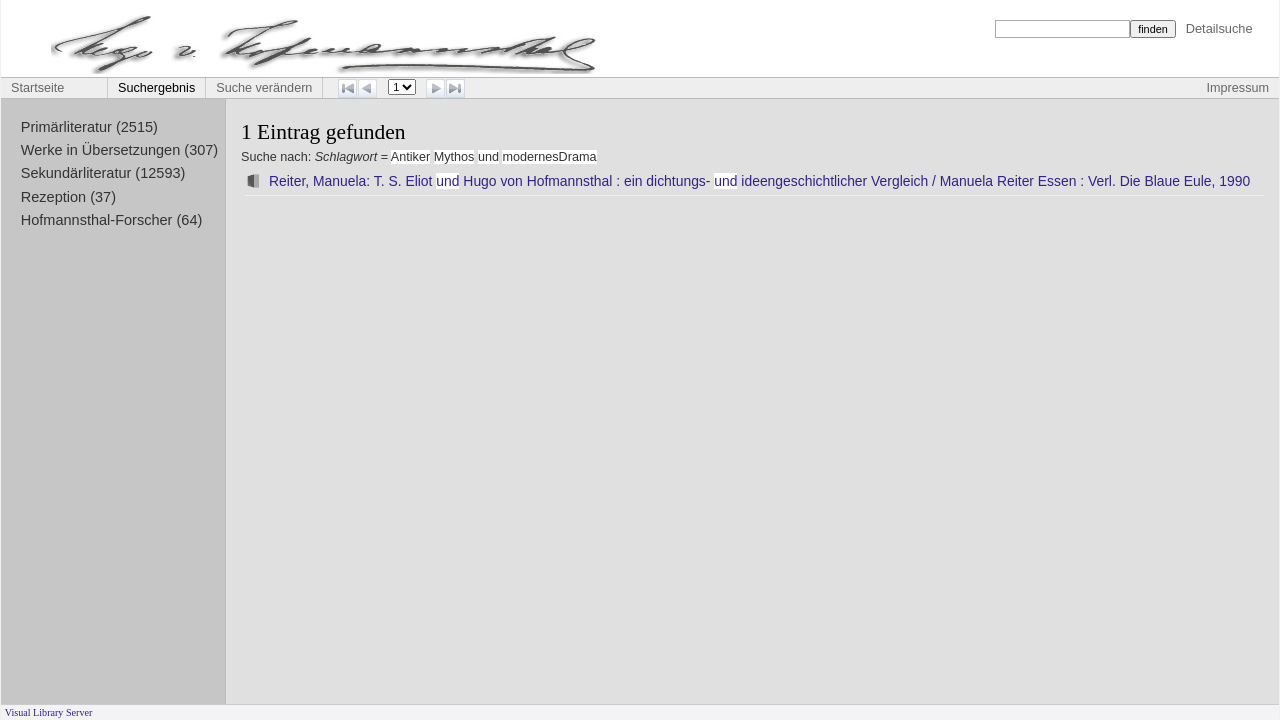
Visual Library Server (49, 712)
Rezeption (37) (68, 197)
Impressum (1238, 88)
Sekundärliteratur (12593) (103, 173)
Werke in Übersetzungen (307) (119, 150)
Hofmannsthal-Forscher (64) (112, 220)
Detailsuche (1219, 28)
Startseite (37, 88)
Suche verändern (264, 88)
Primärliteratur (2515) (89, 127)
